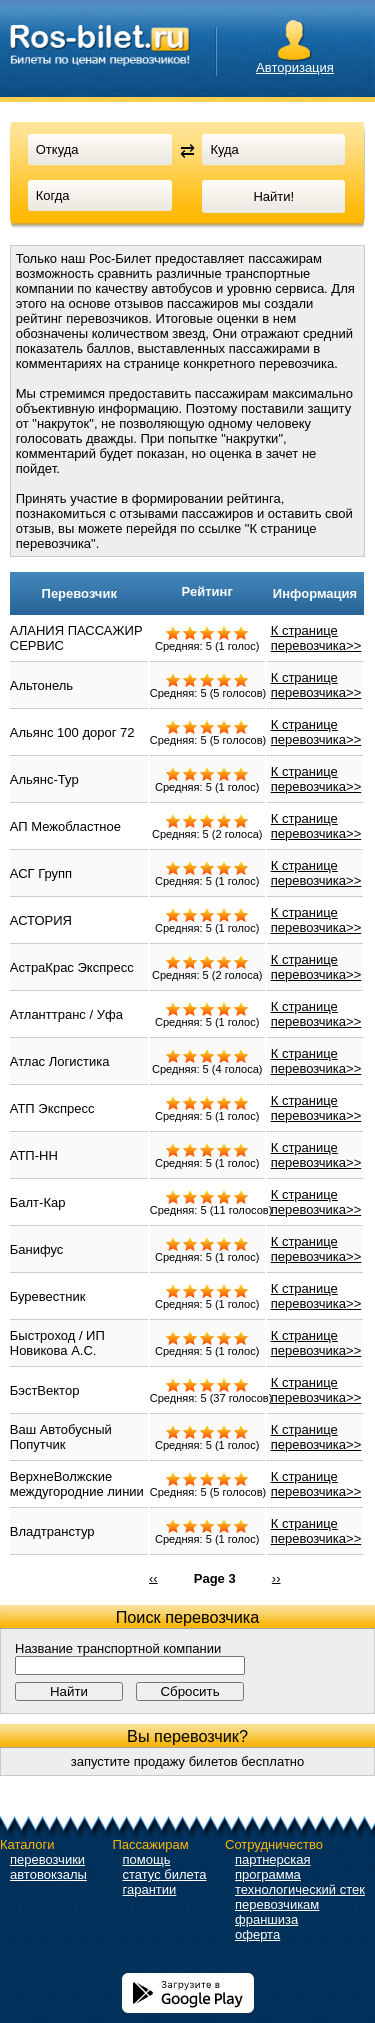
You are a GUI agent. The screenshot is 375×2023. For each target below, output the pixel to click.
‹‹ (153, 1577)
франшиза (266, 1919)
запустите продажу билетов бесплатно (188, 1761)
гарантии (150, 1889)
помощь (147, 1859)
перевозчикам (277, 1904)
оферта (257, 1934)
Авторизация (295, 67)
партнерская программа (273, 1867)
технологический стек (300, 1889)
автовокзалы (48, 1874)
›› (276, 1577)
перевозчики (47, 1859)
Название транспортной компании (118, 1648)
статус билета (165, 1874)
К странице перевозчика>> (316, 638)
